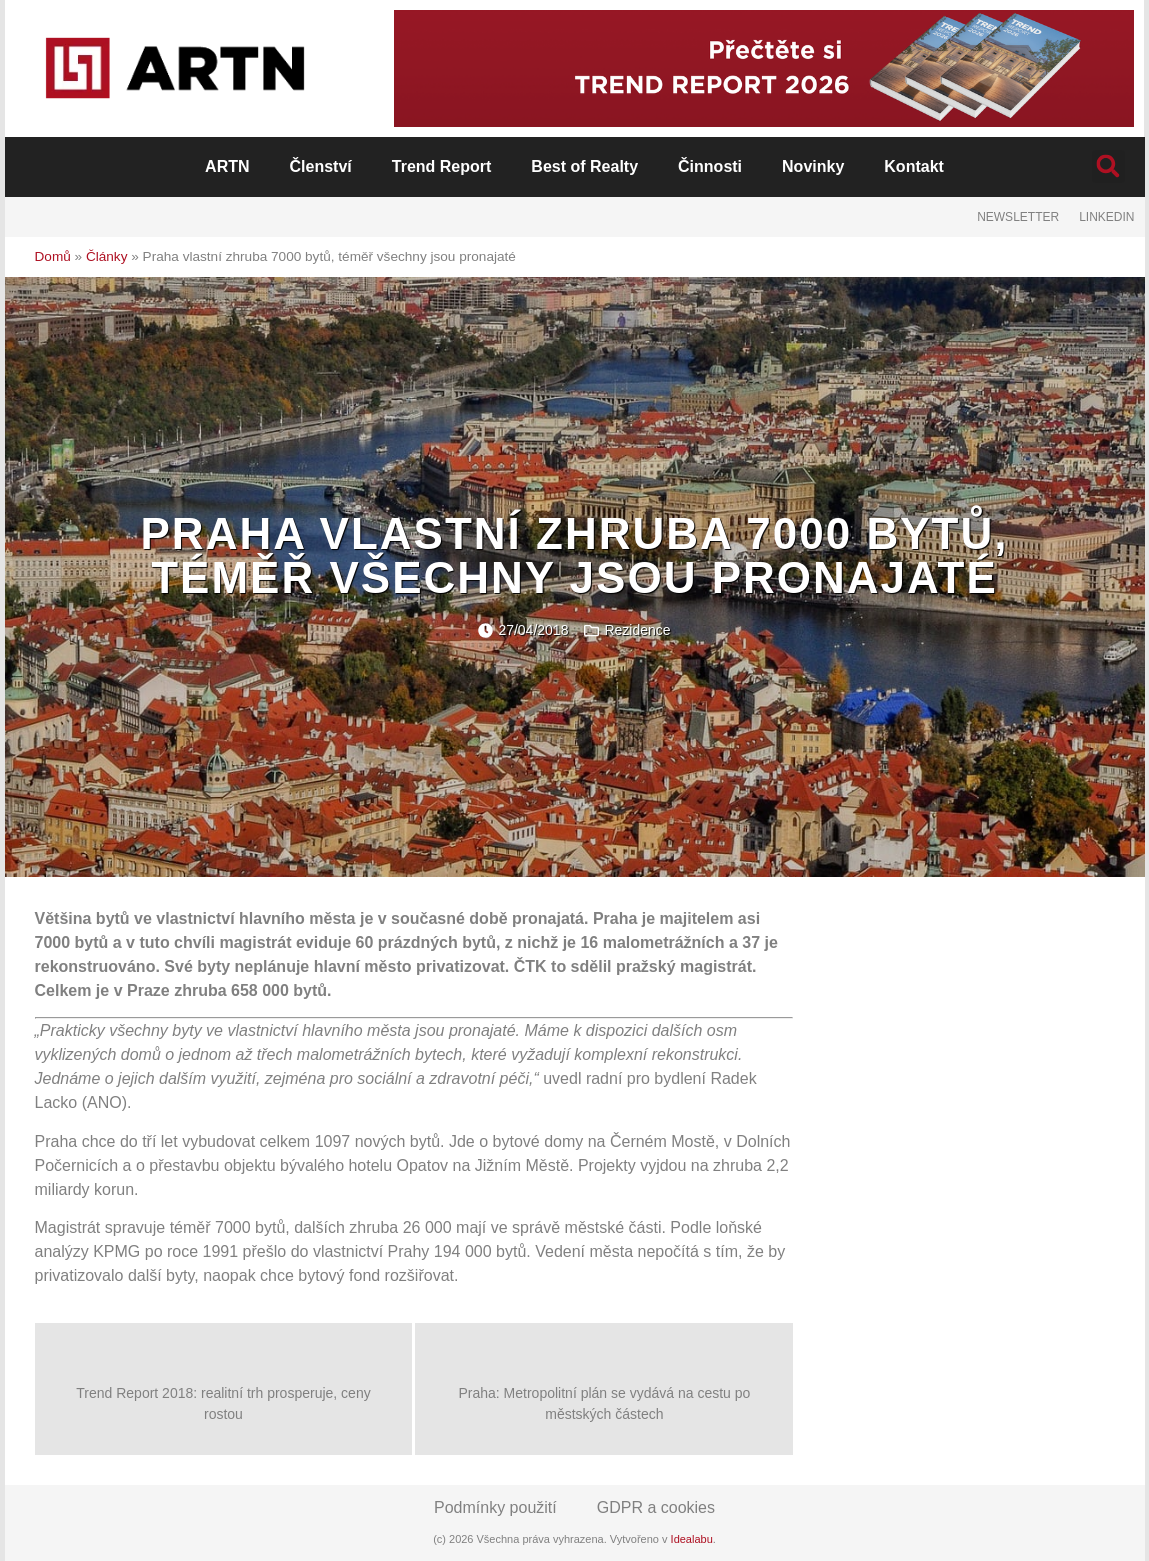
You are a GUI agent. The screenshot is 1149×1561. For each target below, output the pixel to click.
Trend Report (442, 166)
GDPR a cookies (656, 1507)
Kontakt (914, 166)
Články (107, 256)
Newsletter (1018, 217)
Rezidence (637, 630)
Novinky (813, 166)
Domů (53, 256)
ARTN (227, 166)
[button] (1108, 166)
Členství (321, 166)
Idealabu (692, 1539)
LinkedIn (1106, 217)
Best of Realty (584, 166)
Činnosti (710, 166)
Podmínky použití (495, 1507)
